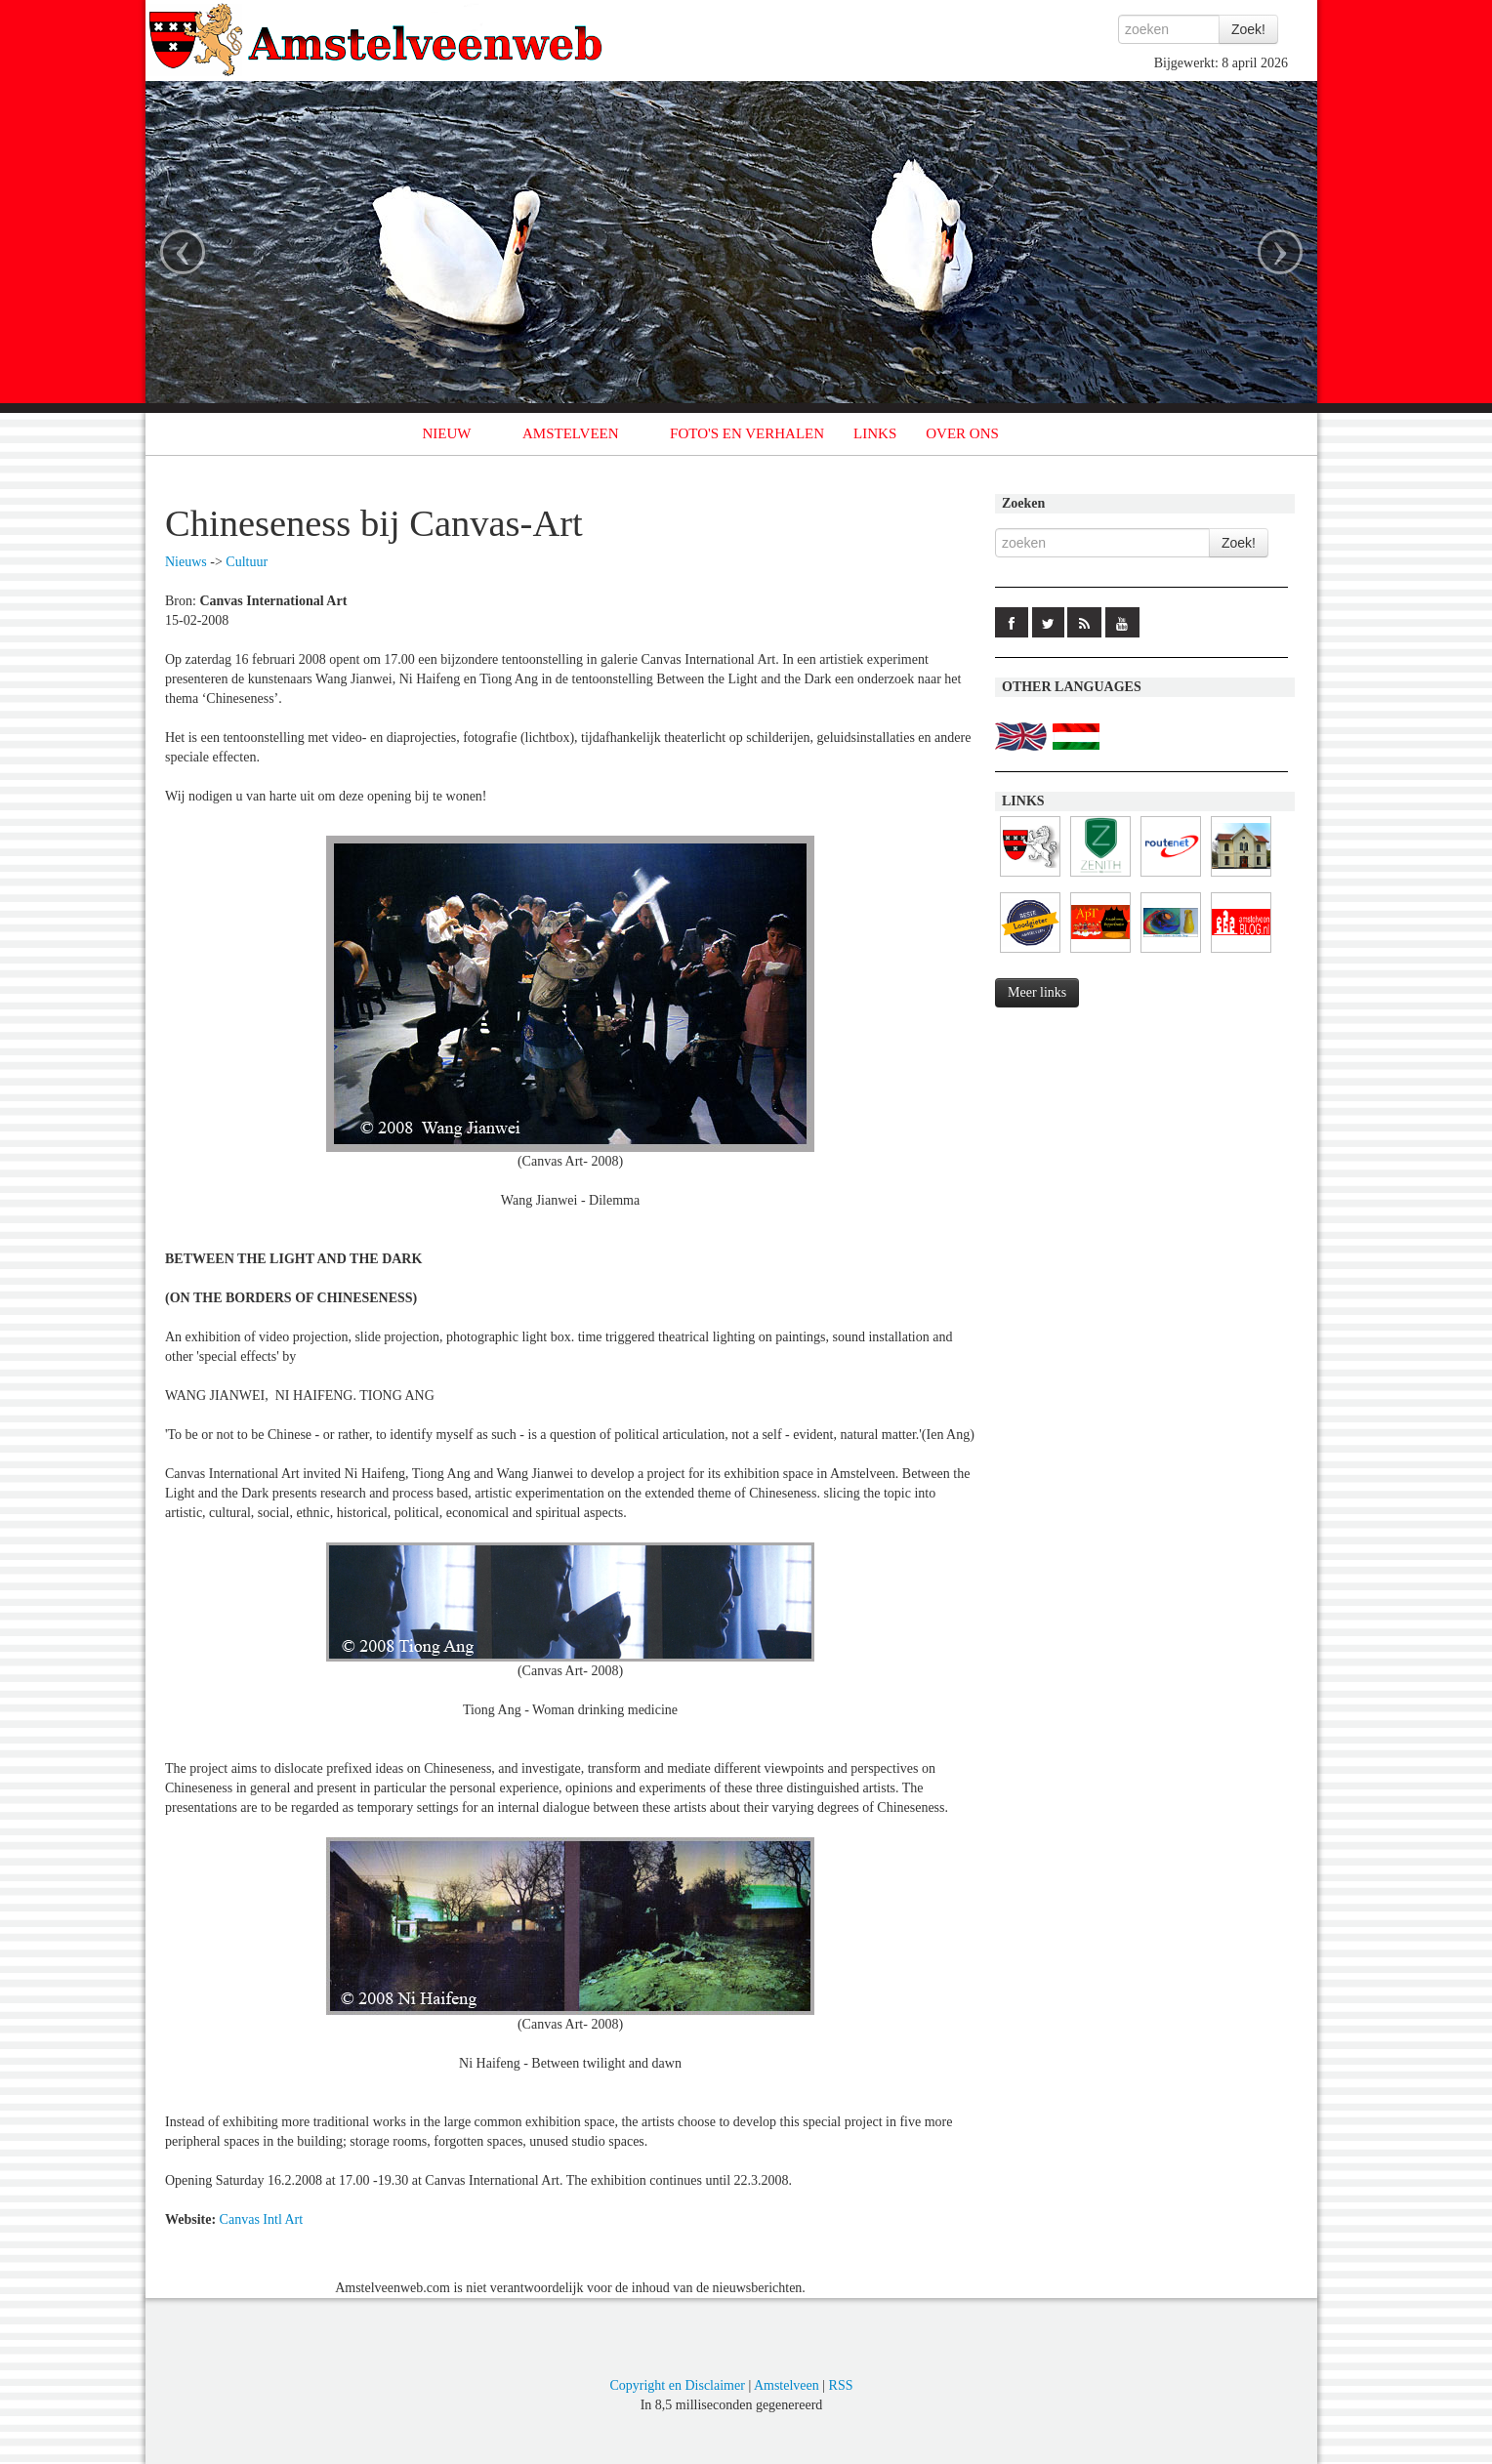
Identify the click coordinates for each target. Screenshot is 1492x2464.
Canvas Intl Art (262, 2219)
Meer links (1037, 992)
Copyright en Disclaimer (676, 2385)
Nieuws (186, 561)
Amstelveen (786, 2385)
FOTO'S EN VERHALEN (747, 433)
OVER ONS (962, 433)
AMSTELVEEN (570, 433)
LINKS (874, 433)
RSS (841, 2385)
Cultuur (247, 561)
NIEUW (447, 433)
